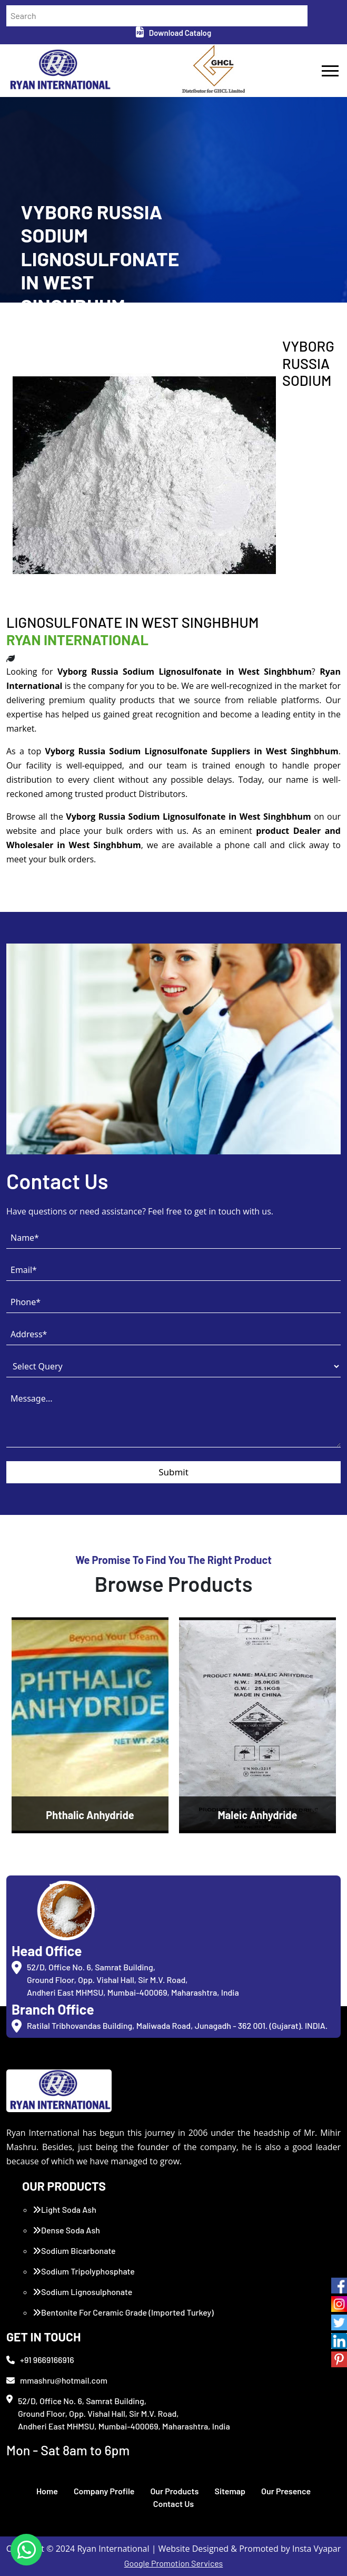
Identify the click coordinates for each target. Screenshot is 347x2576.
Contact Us (173, 2504)
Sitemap (229, 2491)
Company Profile (104, 2491)
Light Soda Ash (64, 2209)
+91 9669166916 (40, 2360)
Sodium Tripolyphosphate (84, 2271)
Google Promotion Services (173, 2563)
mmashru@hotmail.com (56, 2380)
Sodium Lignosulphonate (82, 2292)
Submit (173, 1472)
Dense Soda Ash (66, 2230)
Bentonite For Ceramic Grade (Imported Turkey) (123, 2312)
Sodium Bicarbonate (74, 2251)
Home (47, 2491)
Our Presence (286, 2491)
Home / (32, 333)
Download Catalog (173, 32)
